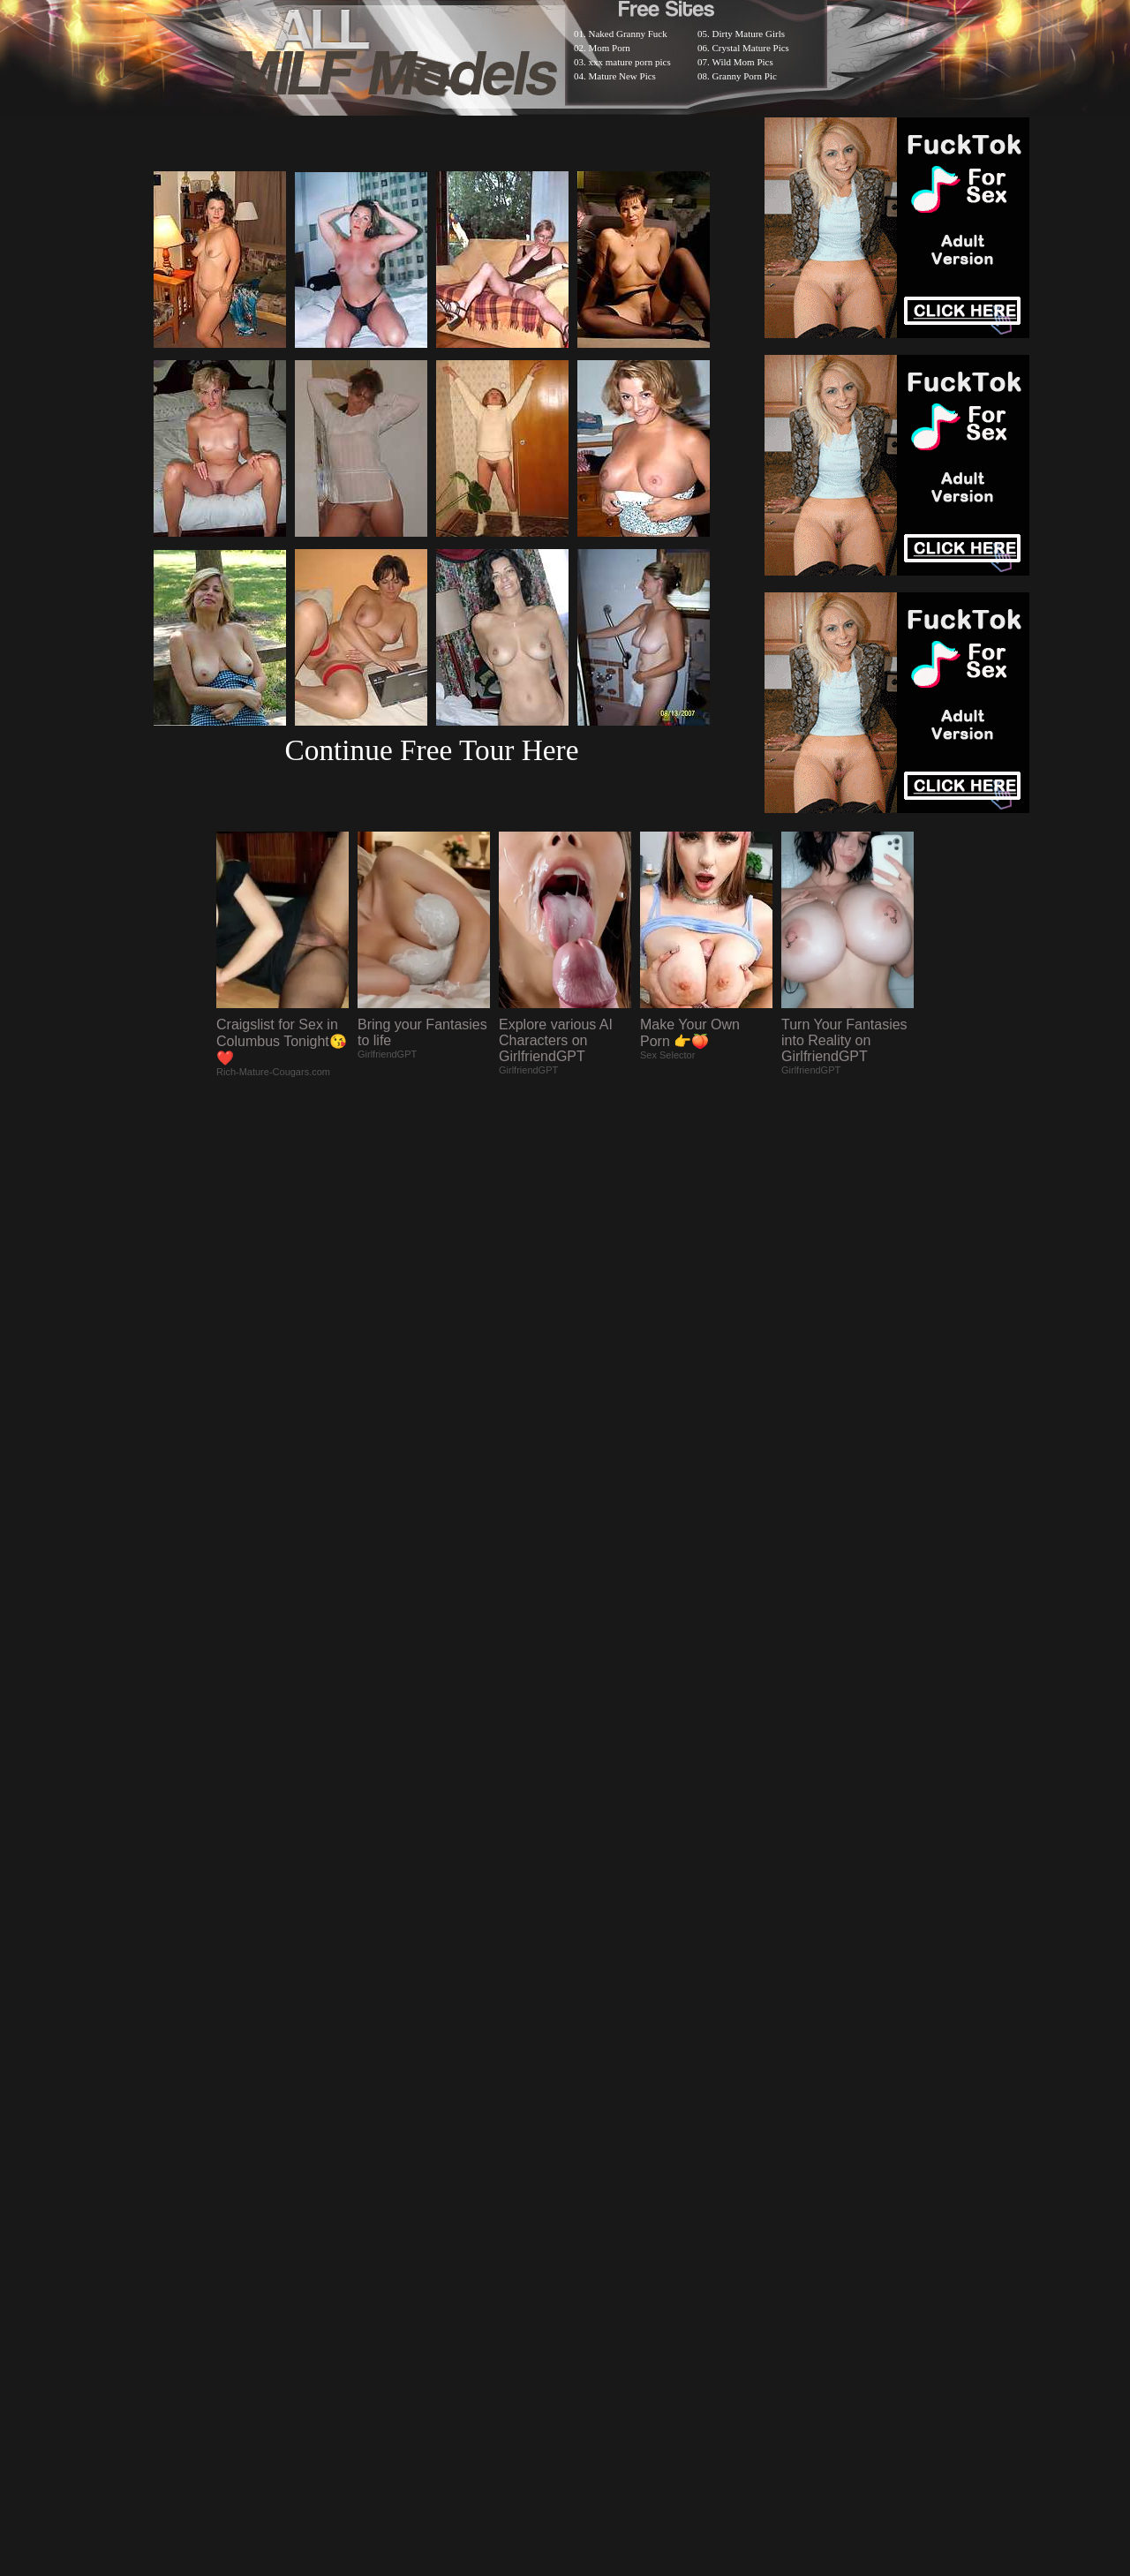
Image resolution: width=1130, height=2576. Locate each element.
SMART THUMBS (596, 2116)
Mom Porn (609, 47)
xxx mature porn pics (630, 61)
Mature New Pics (622, 76)
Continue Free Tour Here (431, 750)
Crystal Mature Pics (750, 47)
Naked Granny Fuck (628, 33)
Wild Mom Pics (742, 61)
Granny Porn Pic (744, 76)
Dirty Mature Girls (748, 33)
